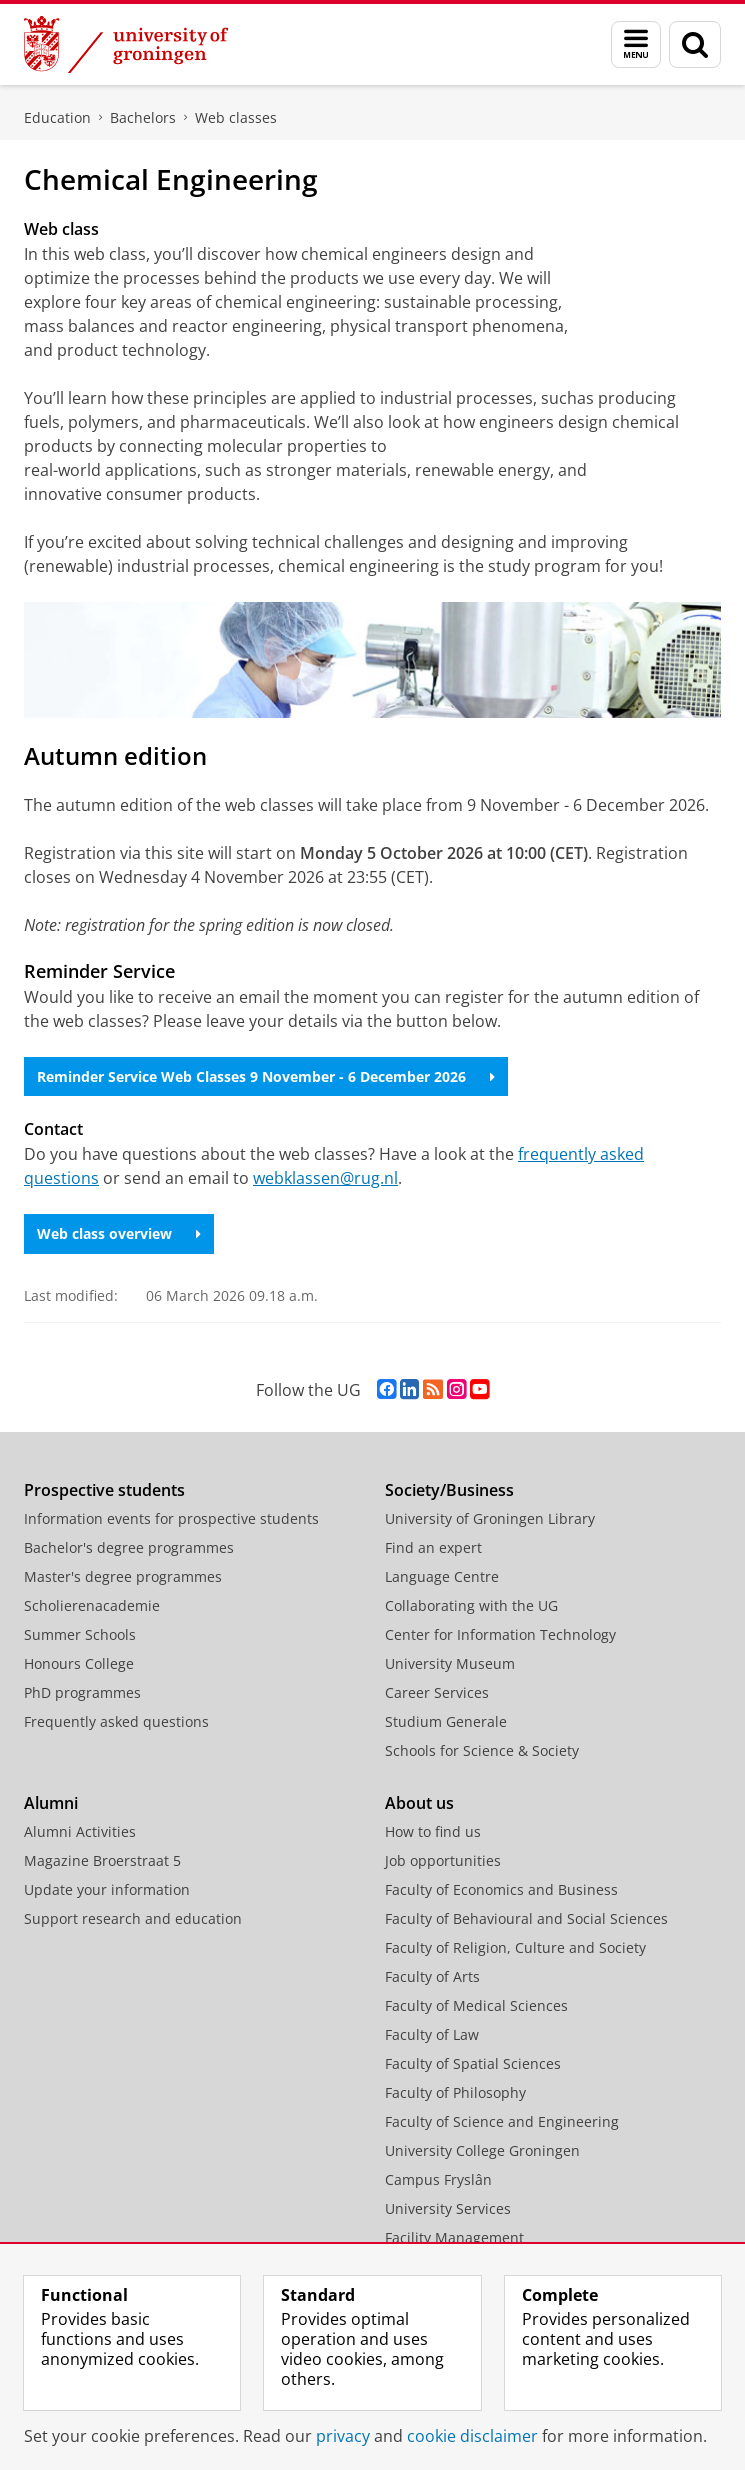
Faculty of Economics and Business (501, 1889)
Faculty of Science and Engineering (502, 2121)
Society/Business (449, 1490)
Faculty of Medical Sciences (476, 2005)
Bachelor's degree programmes (129, 1547)
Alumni (51, 1803)
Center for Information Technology (500, 1634)
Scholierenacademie (92, 1605)
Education (57, 117)
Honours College (79, 1663)
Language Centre (442, 1576)
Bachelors (143, 117)
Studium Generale (446, 1721)
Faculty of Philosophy (455, 2092)
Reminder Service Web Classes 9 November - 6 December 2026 (266, 1076)
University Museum (450, 1663)
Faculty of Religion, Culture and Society (515, 1947)
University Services (448, 2208)
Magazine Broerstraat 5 (102, 1860)
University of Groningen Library (490, 1518)
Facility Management (454, 2237)
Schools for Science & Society (482, 1750)
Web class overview (119, 1233)
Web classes (236, 117)
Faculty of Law (432, 2034)
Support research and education (133, 1918)
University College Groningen (482, 2150)
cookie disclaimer (472, 2436)
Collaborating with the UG (471, 1605)
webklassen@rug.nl (325, 1178)
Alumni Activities (80, 1831)
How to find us (433, 1831)
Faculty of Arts (432, 1976)
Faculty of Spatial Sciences (473, 2063)
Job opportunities (443, 1860)
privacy (343, 2436)
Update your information (107, 1889)
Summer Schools (80, 1634)
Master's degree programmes (123, 1576)
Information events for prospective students (171, 1518)
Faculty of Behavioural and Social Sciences (526, 1918)
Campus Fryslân (438, 2179)
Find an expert (433, 1547)
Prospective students (104, 1490)
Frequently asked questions (116, 1721)
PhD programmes (82, 1692)
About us (419, 1803)
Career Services (437, 1692)
